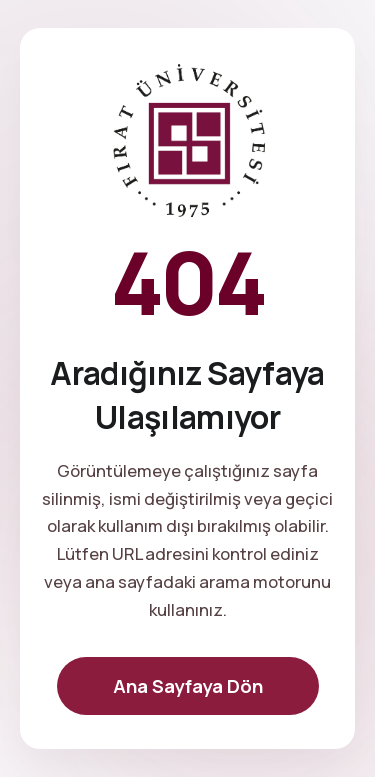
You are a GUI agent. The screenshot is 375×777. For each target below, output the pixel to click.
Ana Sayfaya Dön (188, 686)
